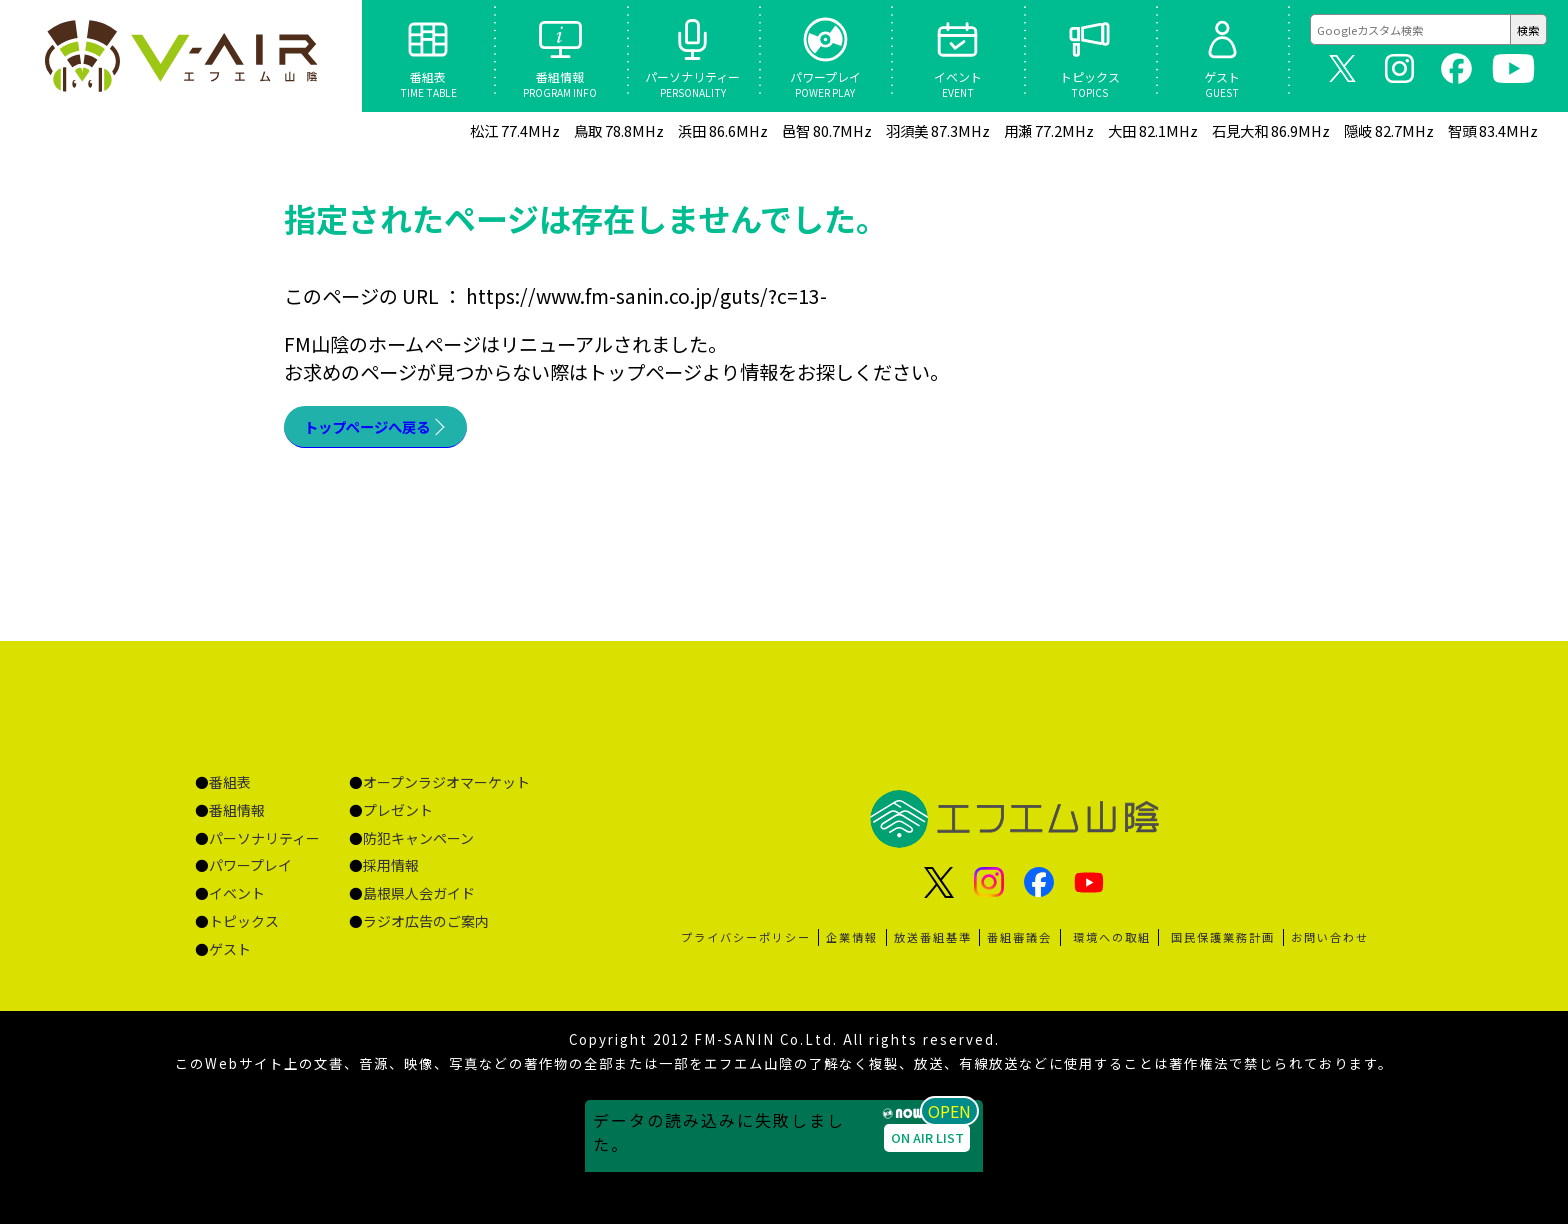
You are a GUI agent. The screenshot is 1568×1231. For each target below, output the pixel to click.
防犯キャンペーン (418, 845)
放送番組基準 (933, 944)
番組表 (230, 789)
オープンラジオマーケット (446, 789)
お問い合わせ (1330, 944)
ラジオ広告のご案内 (426, 928)
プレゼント (398, 817)
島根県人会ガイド (419, 900)
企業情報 (852, 944)
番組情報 (237, 817)
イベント (237, 900)
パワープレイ (250, 872)
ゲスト (230, 956)
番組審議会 (1019, 944)
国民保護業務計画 (1223, 944)
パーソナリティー (264, 845)
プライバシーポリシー (746, 944)
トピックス (244, 928)
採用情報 (391, 872)
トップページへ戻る (389, 430)
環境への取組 (1112, 944)
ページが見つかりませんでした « (180, 56)
